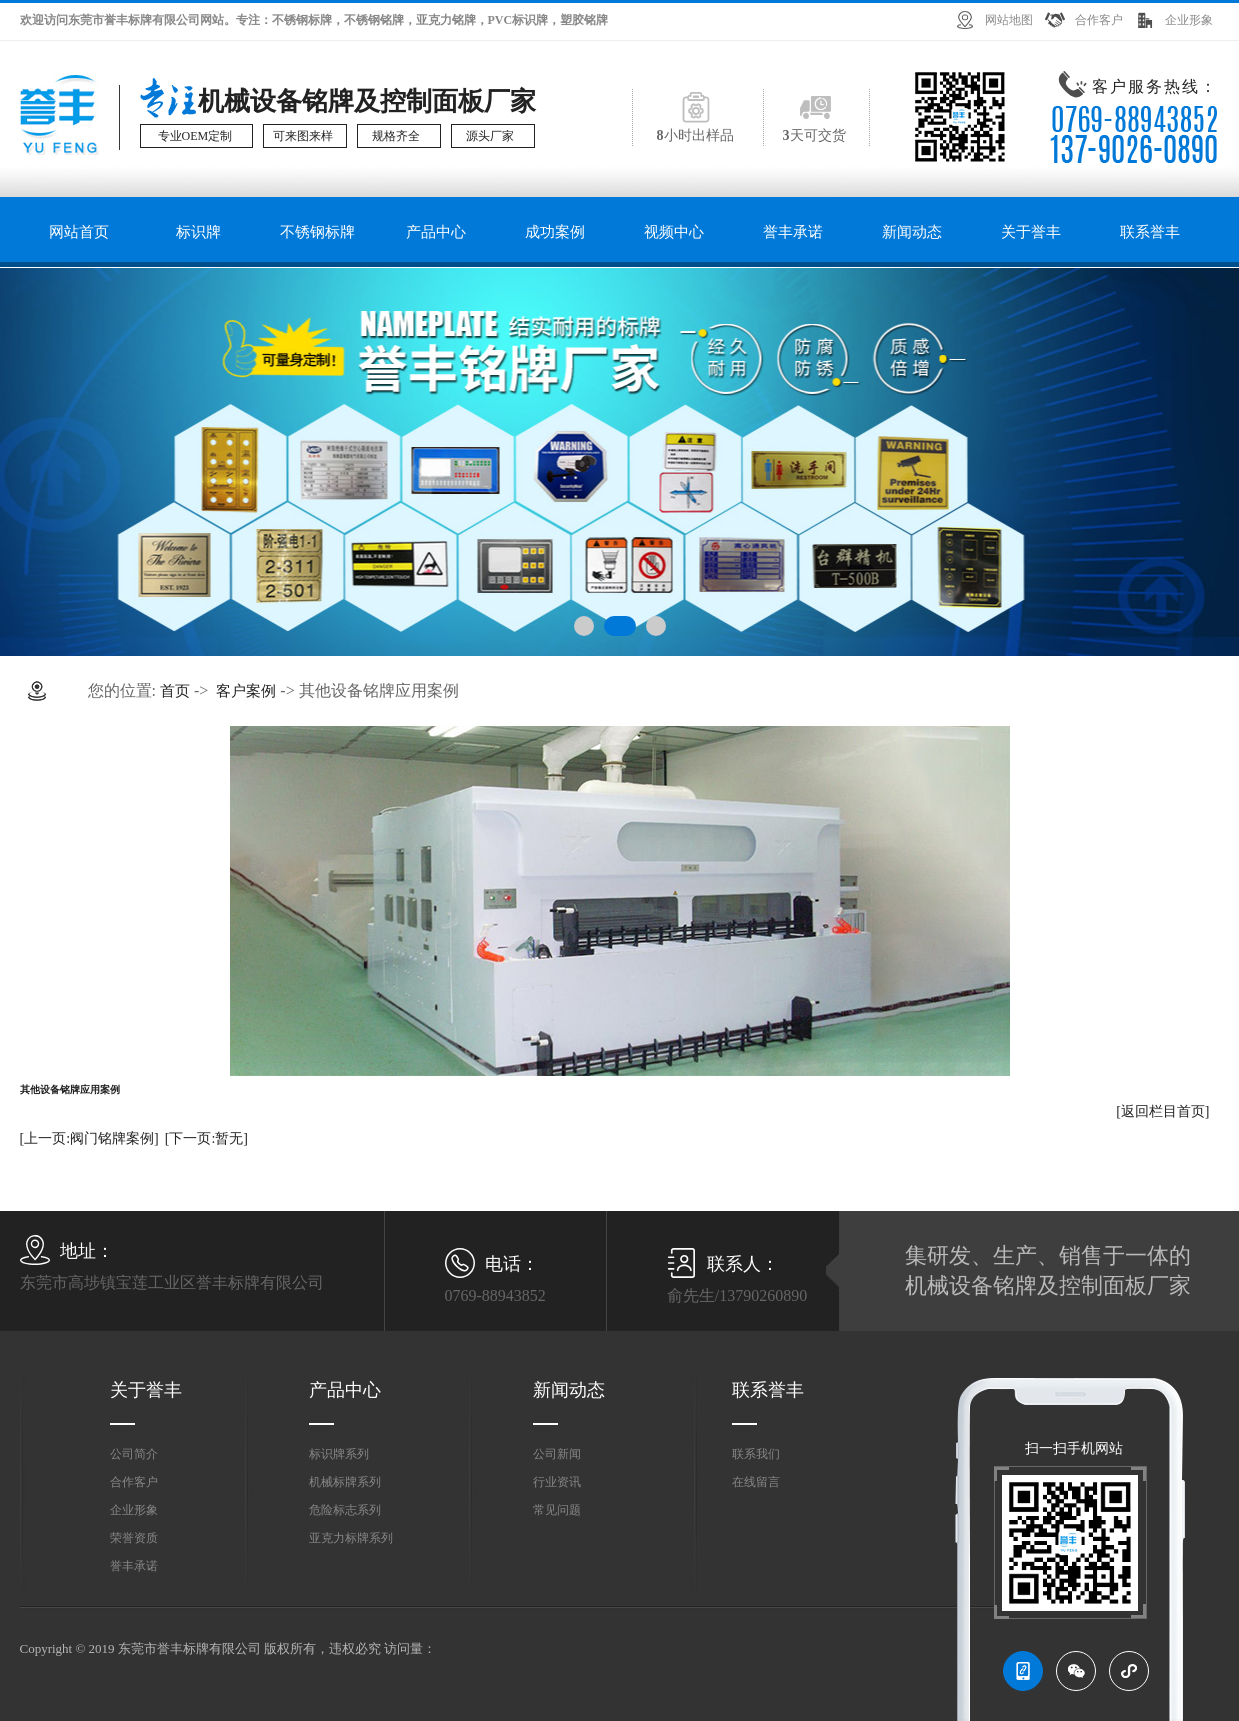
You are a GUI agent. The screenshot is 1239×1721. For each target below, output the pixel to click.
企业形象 (1189, 20)
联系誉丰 (1150, 232)
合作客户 (1099, 20)
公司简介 (134, 1454)
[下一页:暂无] (206, 1138)
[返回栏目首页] (1162, 1111)
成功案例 (555, 232)
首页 (175, 691)
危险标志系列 (345, 1510)
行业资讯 (557, 1482)
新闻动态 (912, 232)
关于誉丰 (1031, 232)
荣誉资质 (134, 1538)
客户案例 (246, 691)
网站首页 (79, 232)
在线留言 (756, 1482)
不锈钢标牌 (317, 232)
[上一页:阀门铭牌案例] (89, 1138)
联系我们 (756, 1454)
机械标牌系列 (345, 1482)
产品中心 (436, 232)
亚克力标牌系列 (351, 1538)
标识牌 (198, 232)
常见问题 (557, 1510)
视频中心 (674, 232)
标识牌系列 (339, 1454)
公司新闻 (557, 1454)
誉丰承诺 (793, 232)
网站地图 (1009, 20)
